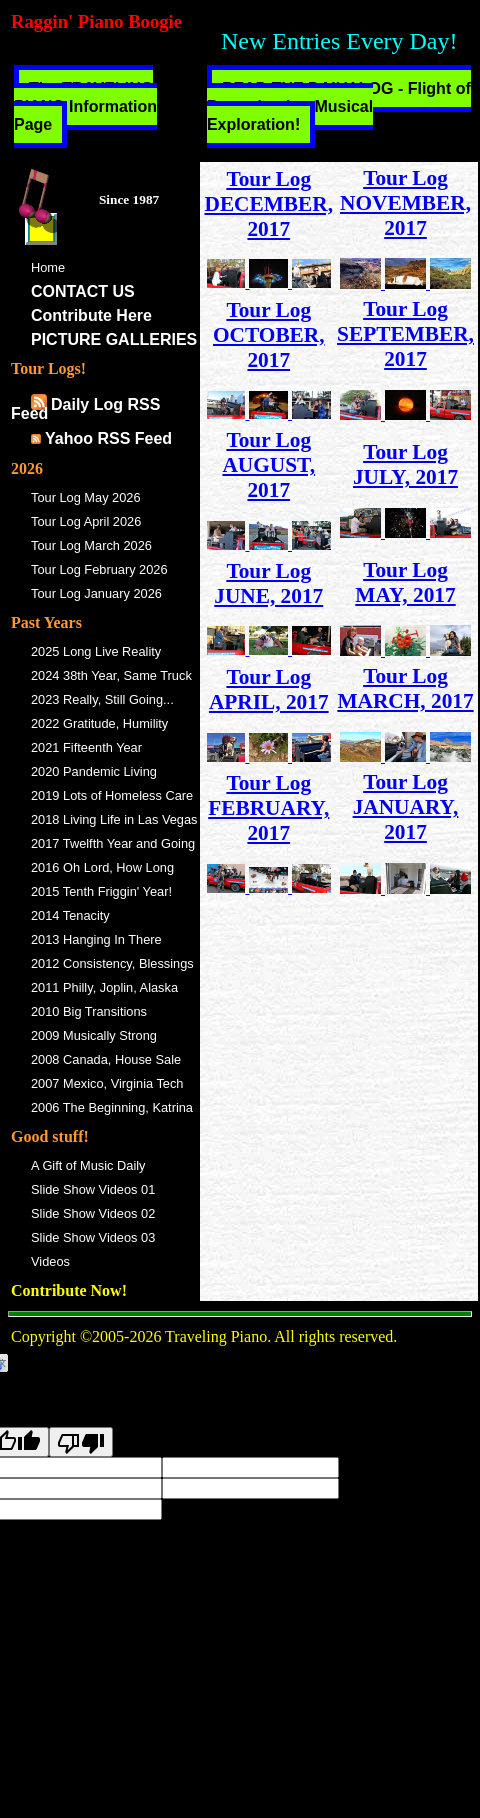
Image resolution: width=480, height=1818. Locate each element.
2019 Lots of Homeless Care (112, 795)
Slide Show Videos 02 (93, 1213)
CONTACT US (83, 291)
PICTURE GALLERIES (114, 339)
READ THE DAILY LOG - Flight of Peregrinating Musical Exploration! (339, 106)
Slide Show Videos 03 (93, 1237)
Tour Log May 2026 (86, 497)
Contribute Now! (69, 1290)
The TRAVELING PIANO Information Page (85, 106)
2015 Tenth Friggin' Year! (101, 891)
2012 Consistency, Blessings (112, 963)
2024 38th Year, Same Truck (111, 675)
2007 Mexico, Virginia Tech (107, 1083)
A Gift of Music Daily (88, 1165)
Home (48, 267)
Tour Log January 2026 (96, 593)
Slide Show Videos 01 (93, 1189)
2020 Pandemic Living (94, 771)
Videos (50, 1261)
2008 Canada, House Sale (106, 1059)
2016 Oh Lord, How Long (102, 867)
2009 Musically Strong (94, 1035)
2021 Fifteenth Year (86, 747)
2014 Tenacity (70, 915)
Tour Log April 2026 (86, 521)
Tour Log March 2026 (91, 545)
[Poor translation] (81, 1442)
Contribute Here (91, 315)
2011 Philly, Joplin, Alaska (104, 987)
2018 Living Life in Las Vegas (114, 819)
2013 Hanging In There (96, 939)
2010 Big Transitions (89, 1011)
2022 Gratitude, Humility (99, 723)
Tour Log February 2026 (99, 569)
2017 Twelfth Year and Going (113, 843)
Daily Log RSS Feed (85, 409)
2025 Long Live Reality (96, 651)
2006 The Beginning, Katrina (112, 1107)
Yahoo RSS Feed (108, 438)
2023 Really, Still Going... (102, 699)
